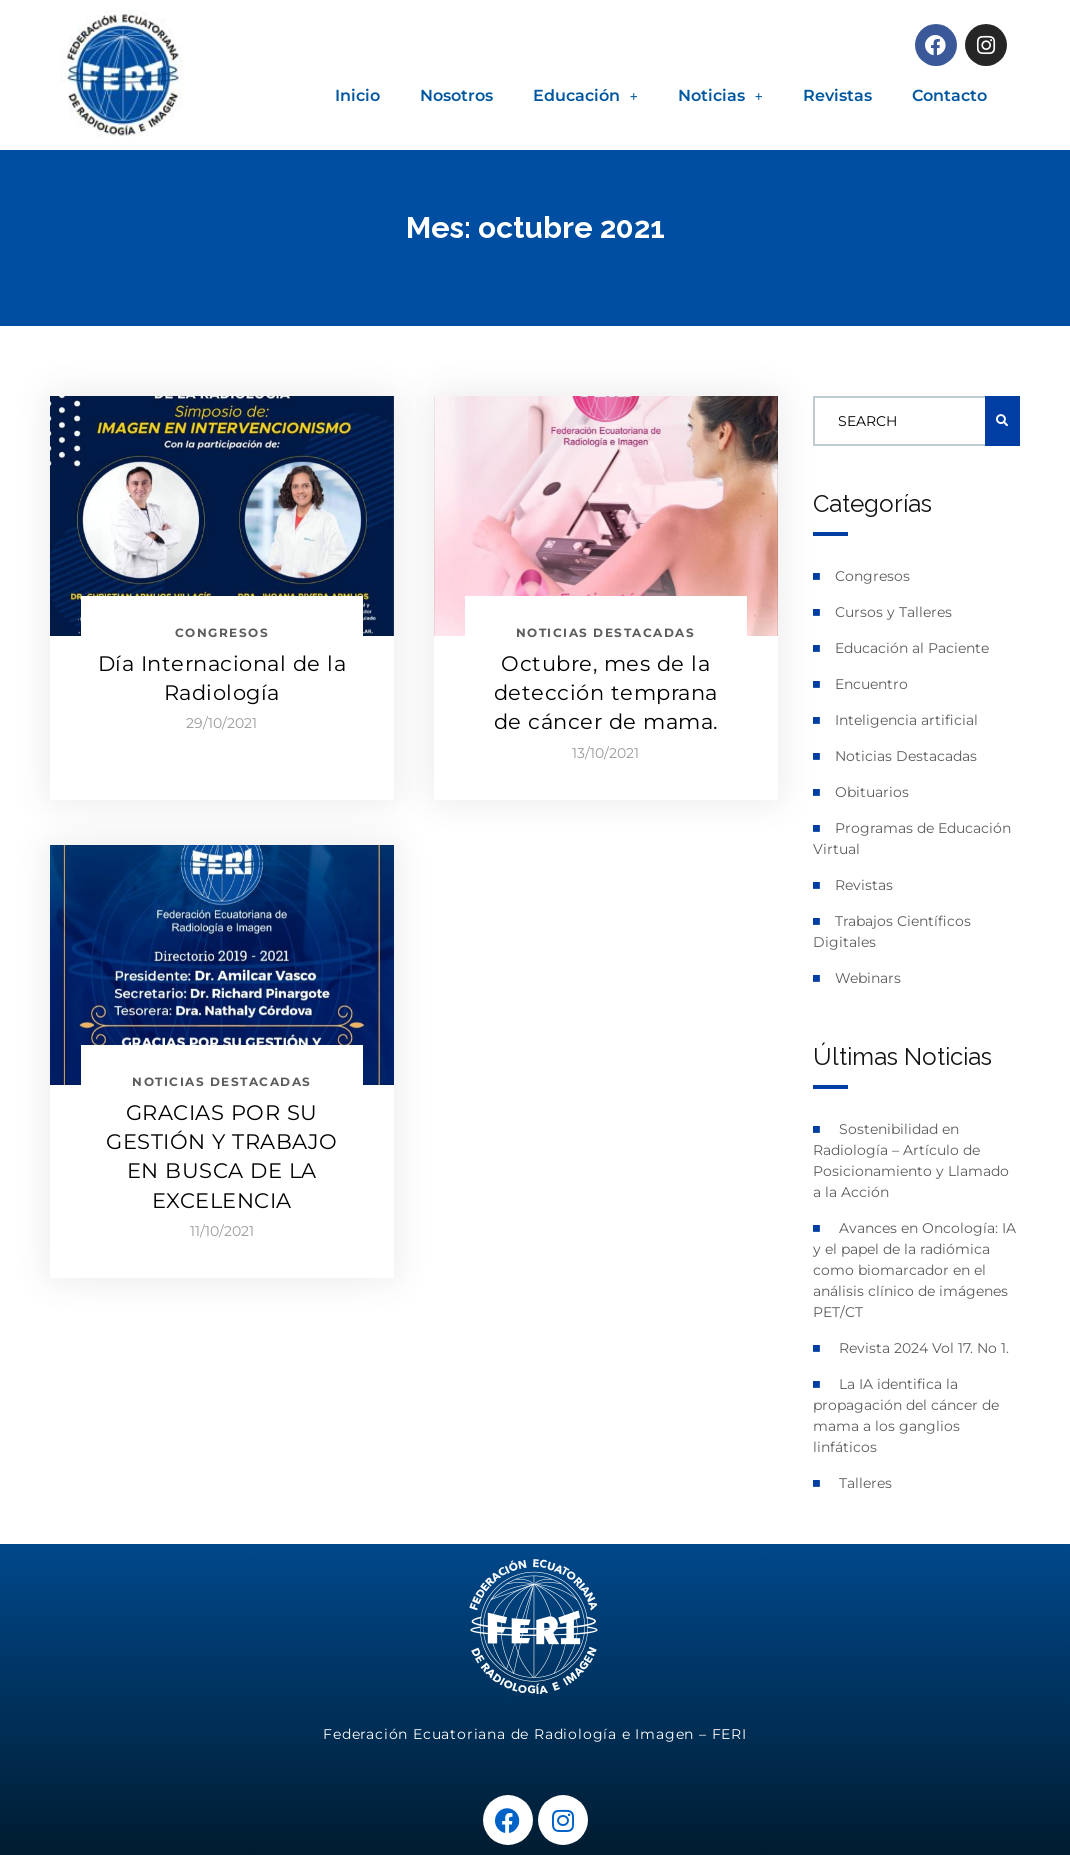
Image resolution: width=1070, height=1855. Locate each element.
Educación (585, 95)
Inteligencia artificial (906, 720)
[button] (585, 96)
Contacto (949, 95)
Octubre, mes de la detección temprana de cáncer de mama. (606, 693)
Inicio (357, 95)
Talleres (865, 1483)
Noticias (720, 95)
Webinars (868, 978)
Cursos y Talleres (893, 612)
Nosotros (456, 95)
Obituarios (872, 792)
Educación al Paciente (912, 648)
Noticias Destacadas (906, 756)
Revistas (837, 95)
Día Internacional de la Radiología (222, 678)
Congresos (872, 576)
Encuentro (871, 684)
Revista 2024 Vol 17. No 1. (924, 1348)
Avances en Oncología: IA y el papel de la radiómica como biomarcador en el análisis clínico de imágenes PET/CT (914, 1270)
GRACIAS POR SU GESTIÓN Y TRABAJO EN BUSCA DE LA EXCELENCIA (222, 1156)
